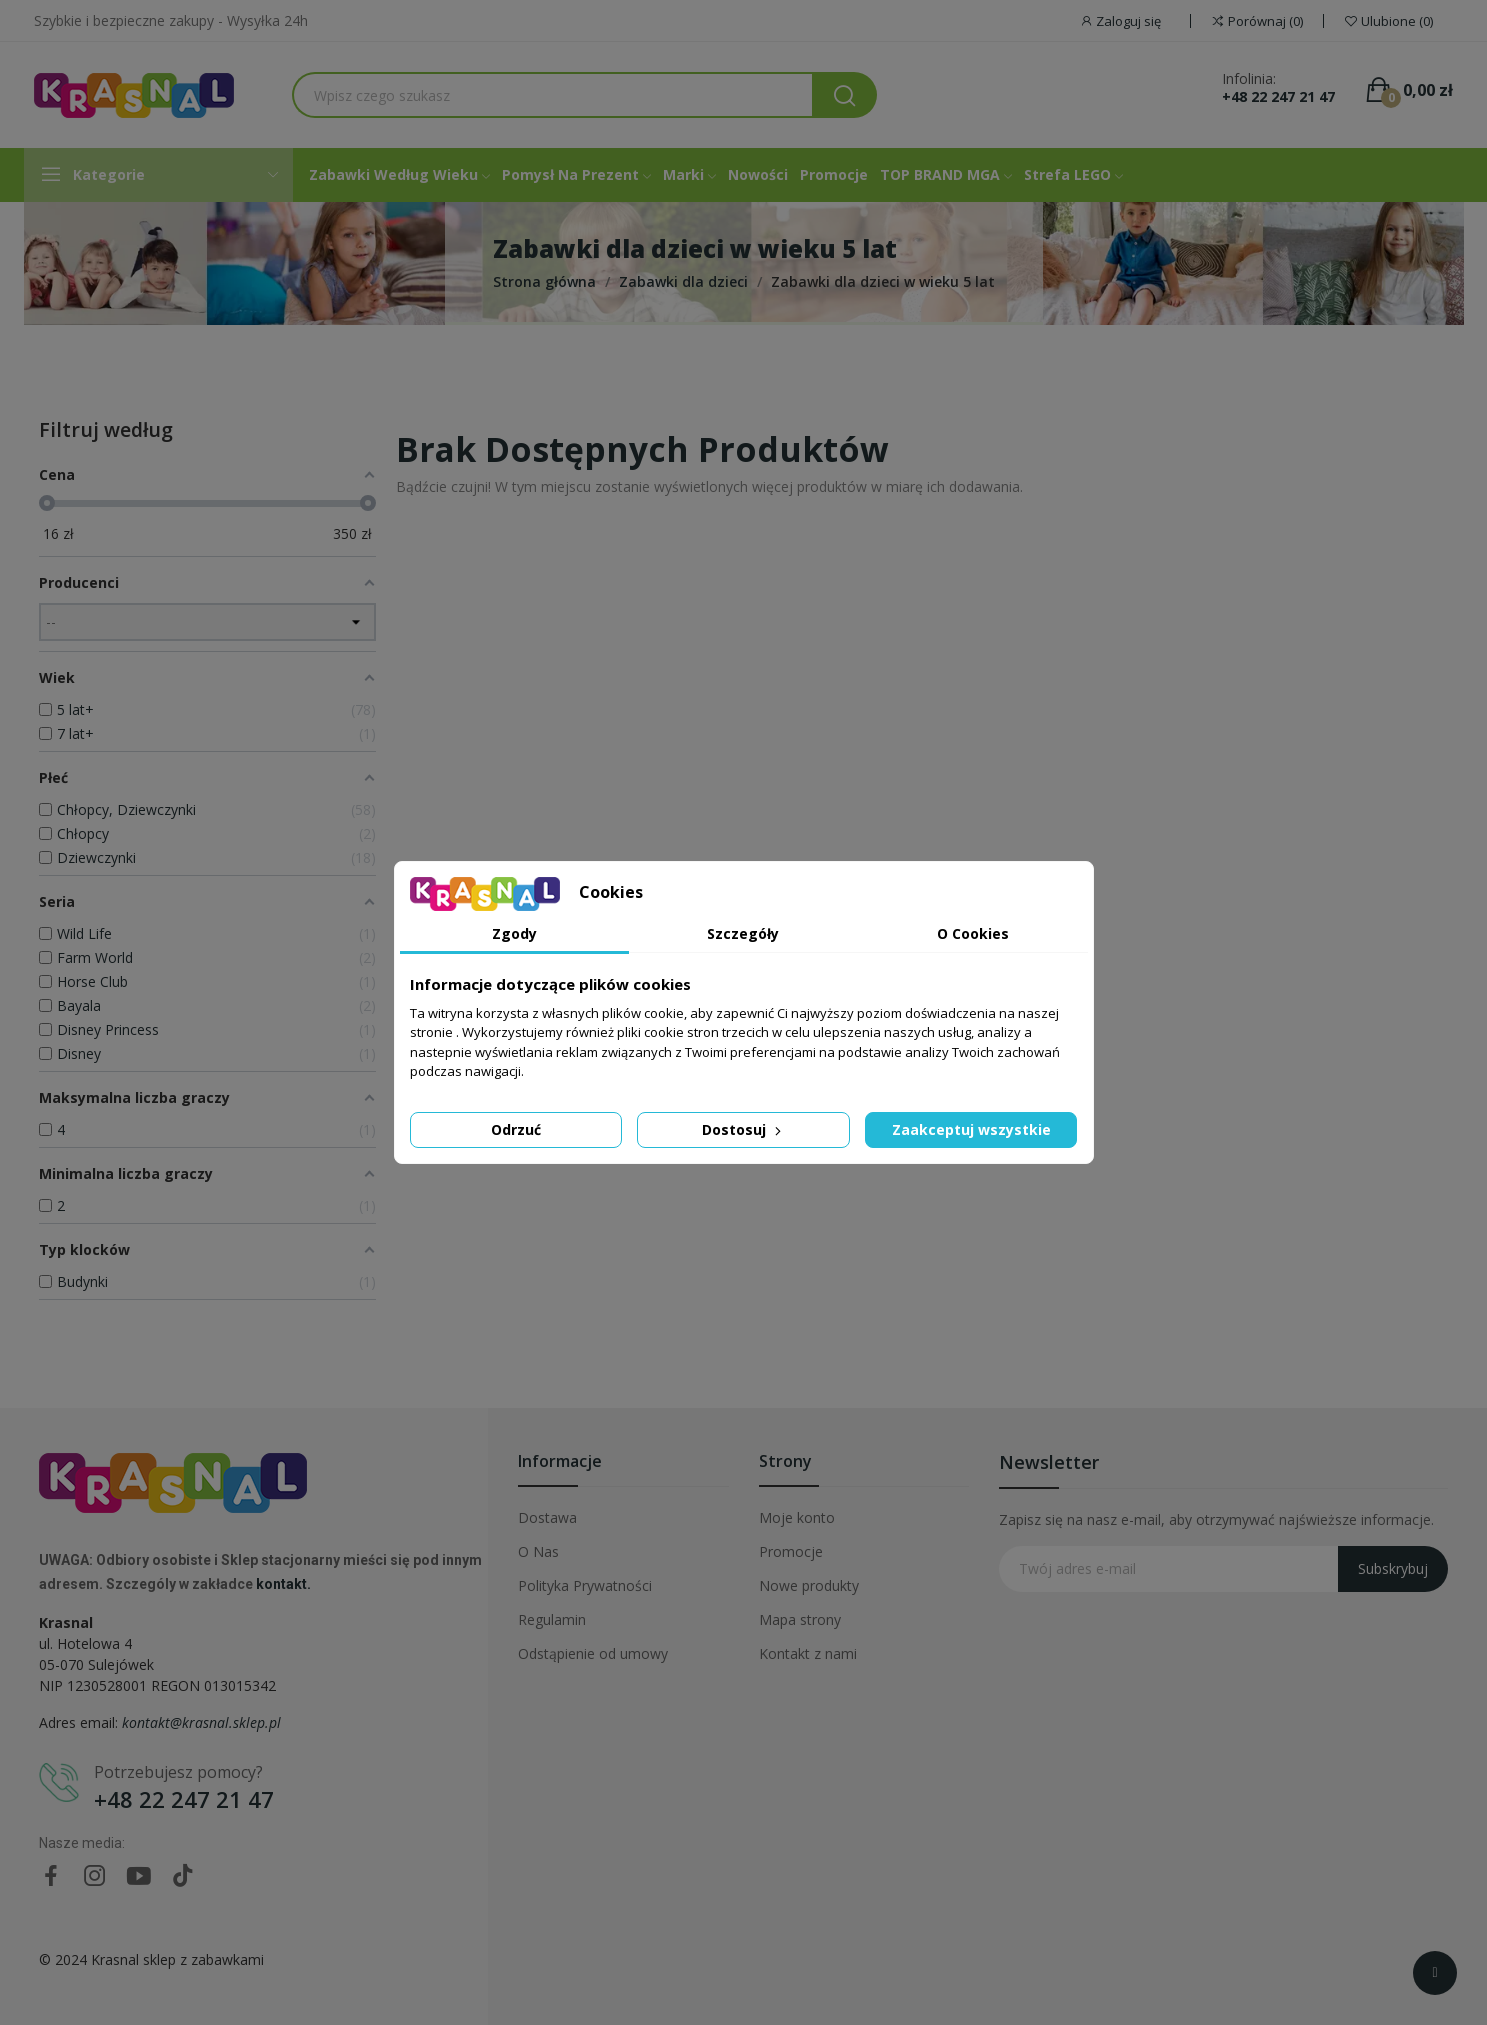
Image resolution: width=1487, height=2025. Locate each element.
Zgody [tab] (514, 933)
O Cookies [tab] (973, 933)
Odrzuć (516, 1129)
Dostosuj (743, 1129)
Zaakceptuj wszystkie (971, 1129)
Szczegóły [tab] (743, 933)
